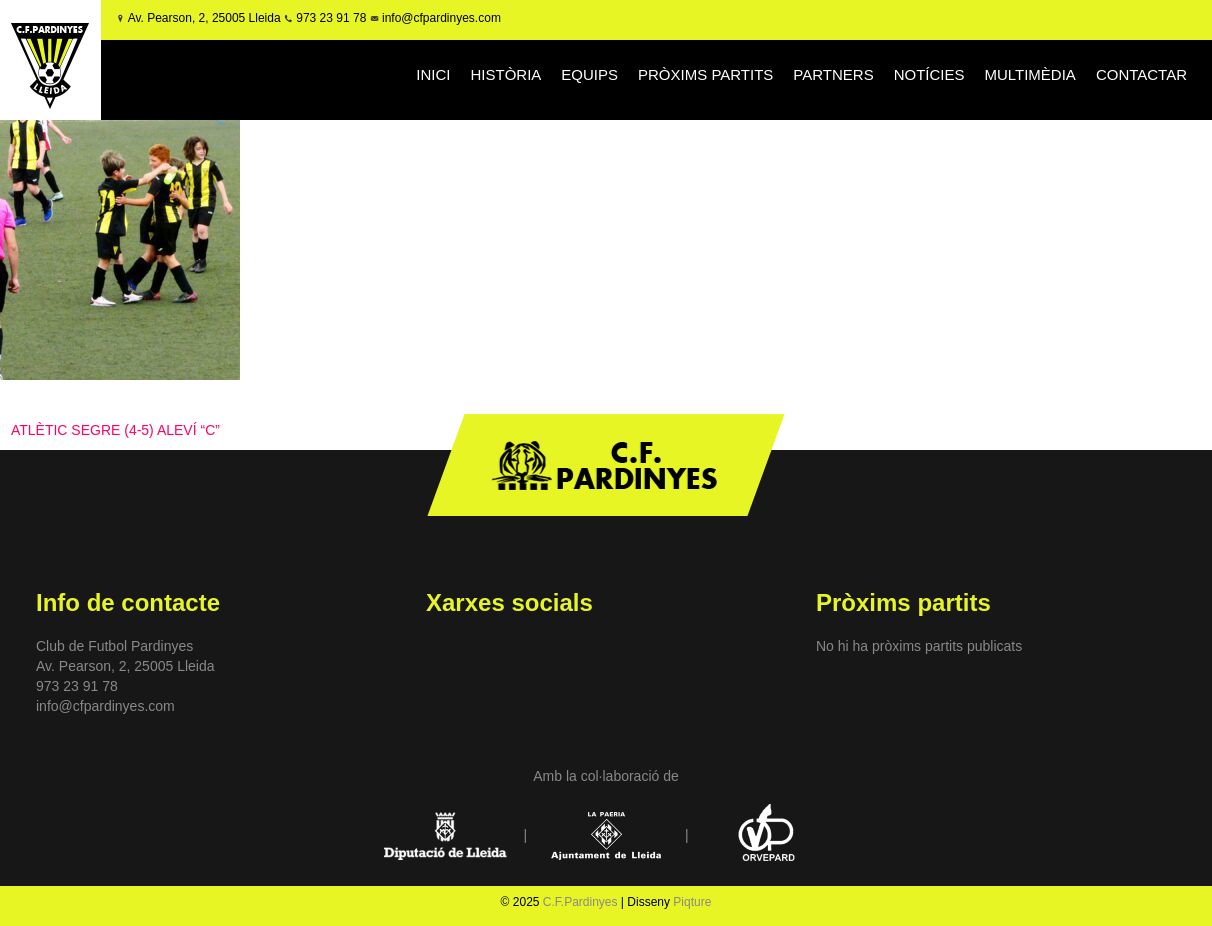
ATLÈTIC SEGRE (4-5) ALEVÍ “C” (115, 430)
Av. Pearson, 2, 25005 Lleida (204, 18)
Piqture (692, 902)
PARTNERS (833, 74)
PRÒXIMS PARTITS (705, 74)
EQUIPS (589, 74)
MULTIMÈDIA (1029, 74)
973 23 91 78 (331, 18)
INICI (433, 74)
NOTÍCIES (929, 74)
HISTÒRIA (506, 74)
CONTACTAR (1141, 74)
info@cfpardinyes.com (440, 18)
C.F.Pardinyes (580, 902)
